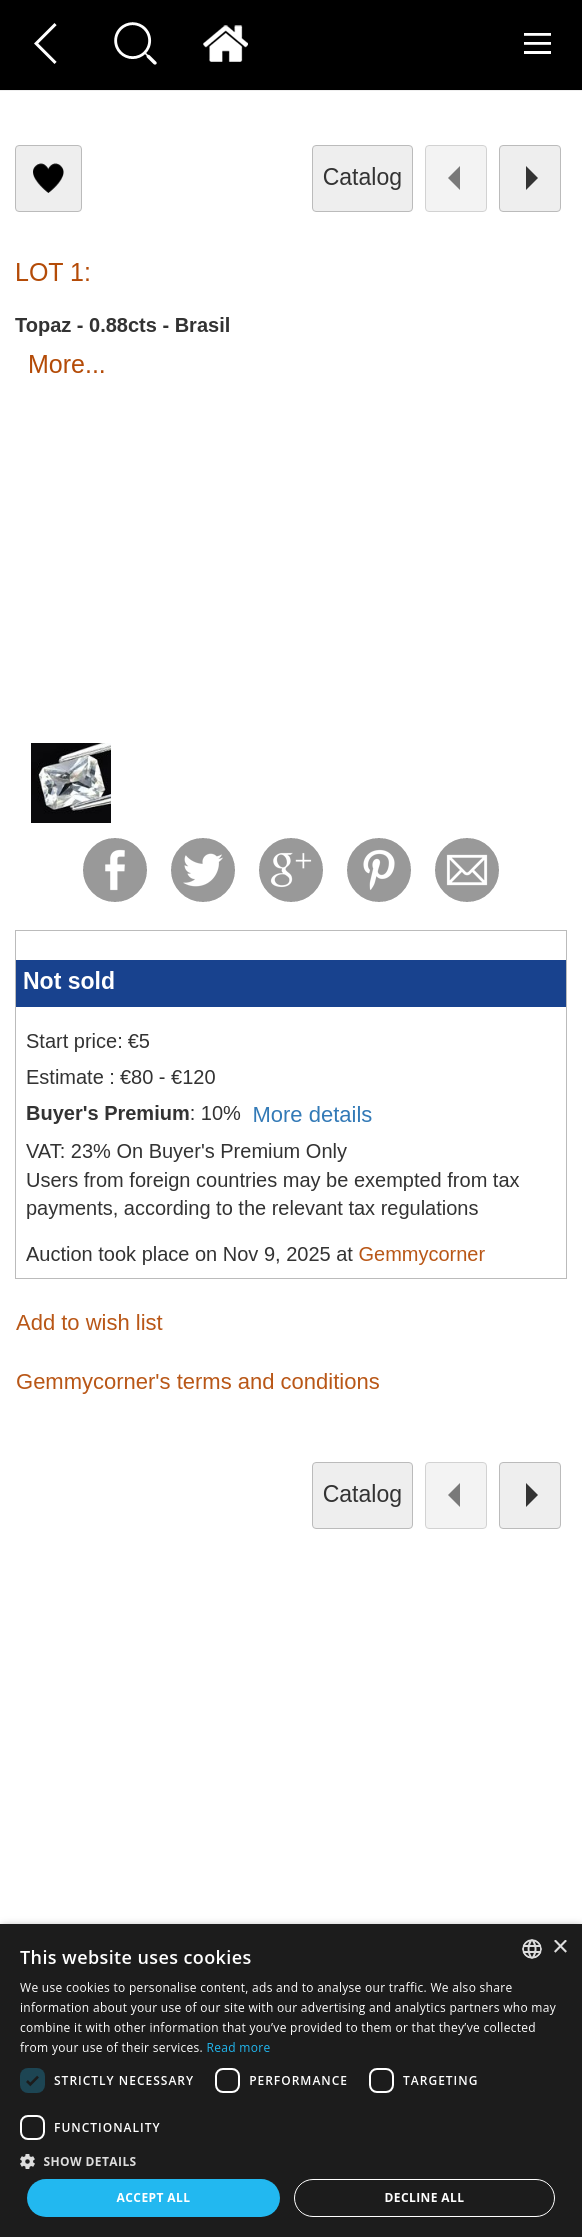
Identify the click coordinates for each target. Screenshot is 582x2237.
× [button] (559, 1947)
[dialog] (291, 2080)
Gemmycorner (421, 1254)
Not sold (69, 981)
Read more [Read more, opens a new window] (239, 2047)
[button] (291, 2160)
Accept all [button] (154, 2197)
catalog (362, 177)
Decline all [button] (425, 2197)
